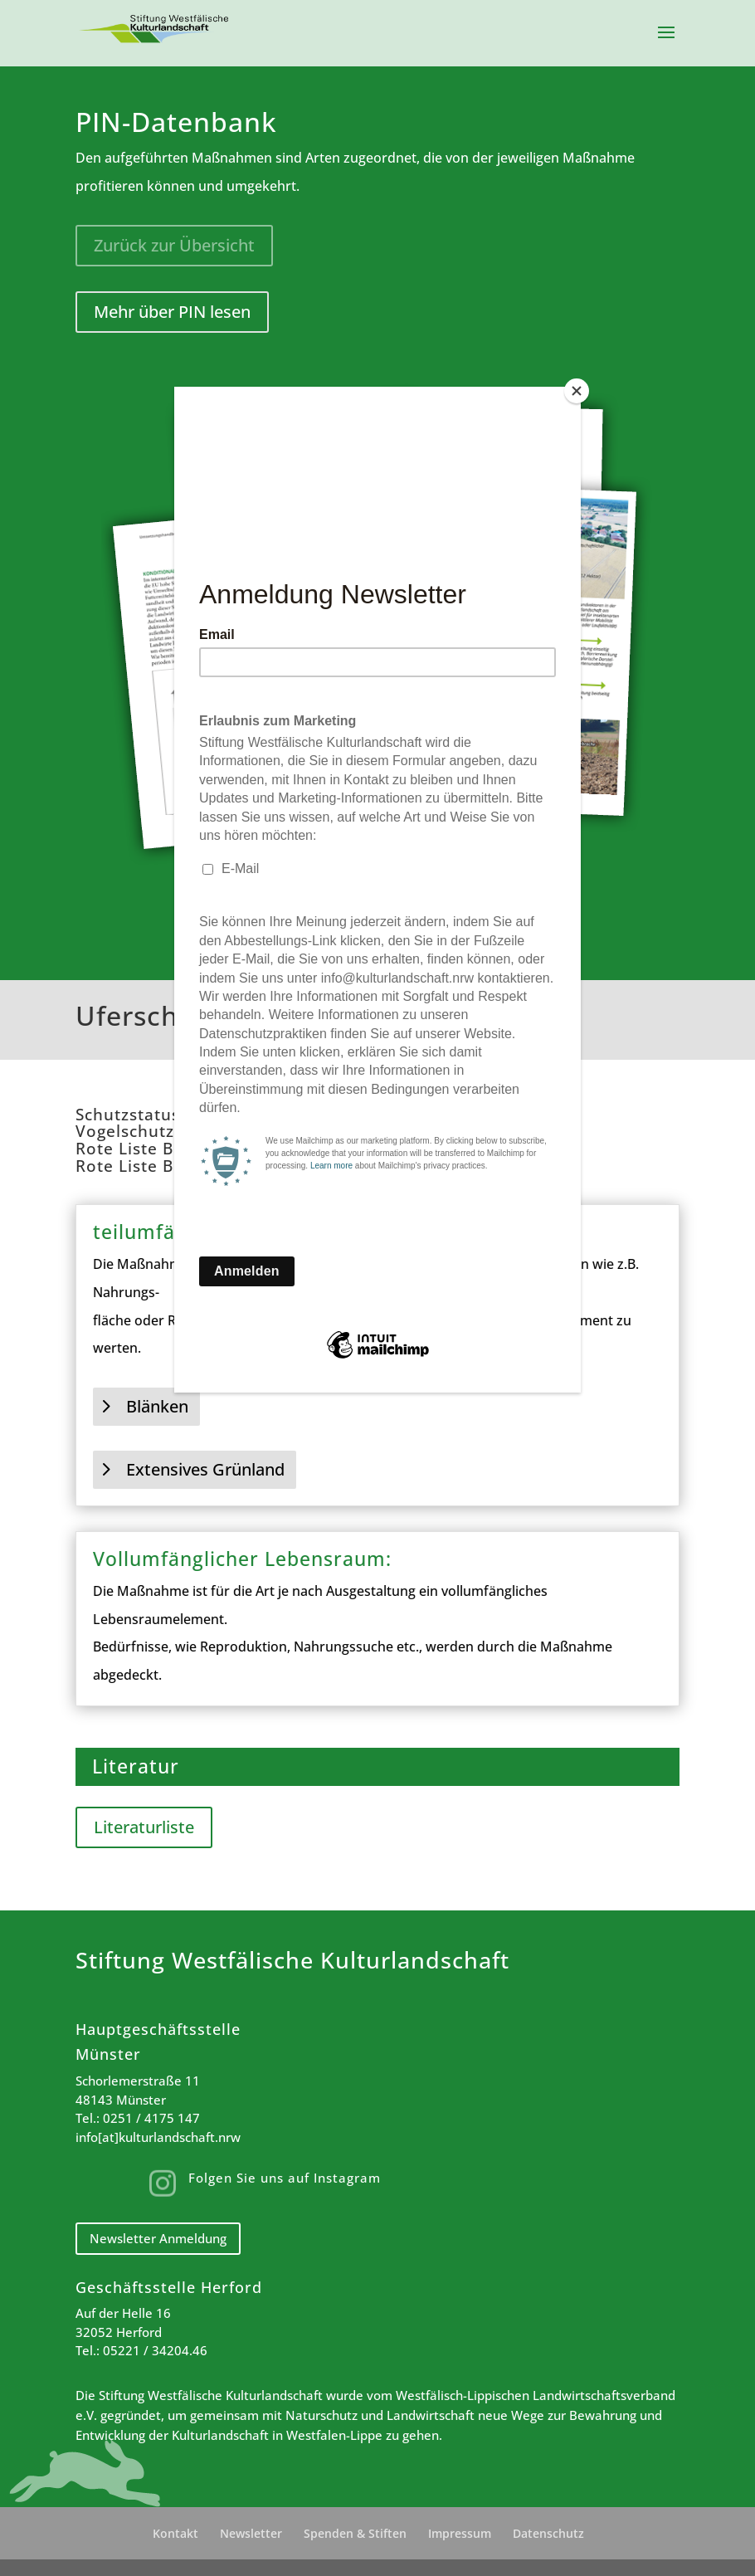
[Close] (576, 390)
